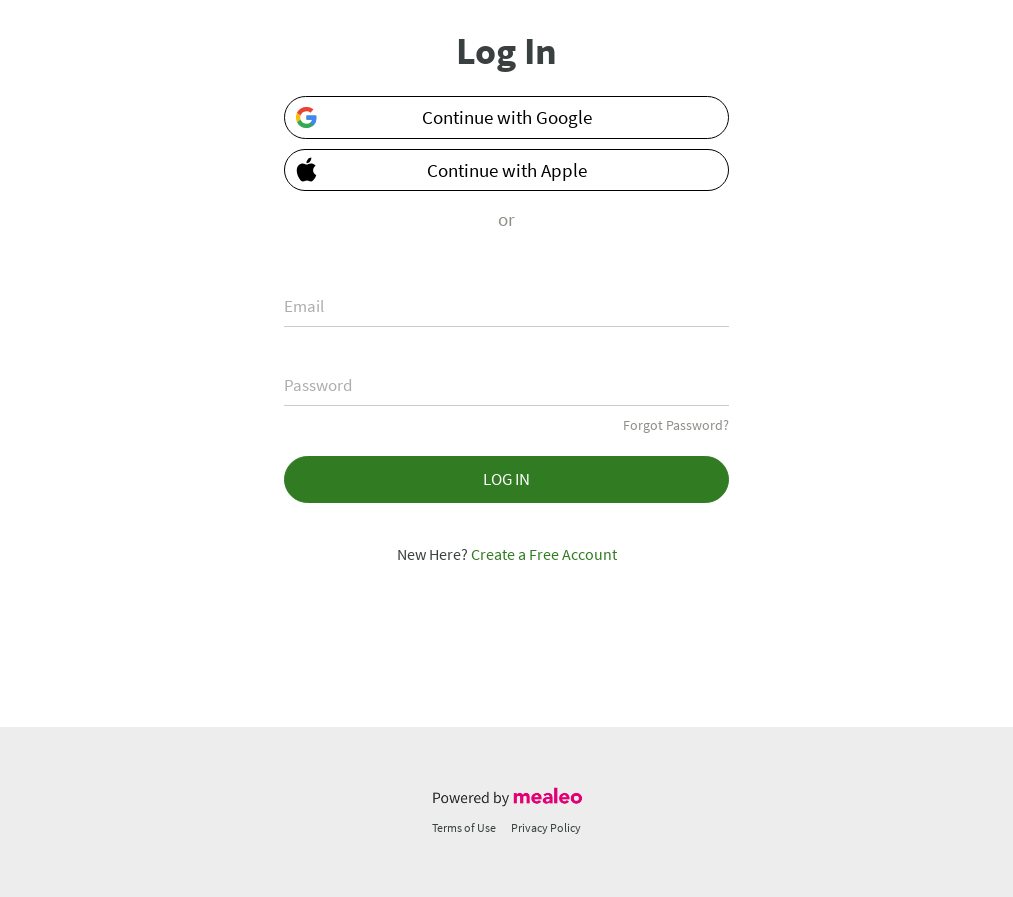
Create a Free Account (544, 554)
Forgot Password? (676, 425)
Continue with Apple (436, 168)
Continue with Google (443, 117)
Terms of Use (464, 827)
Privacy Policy (546, 827)
